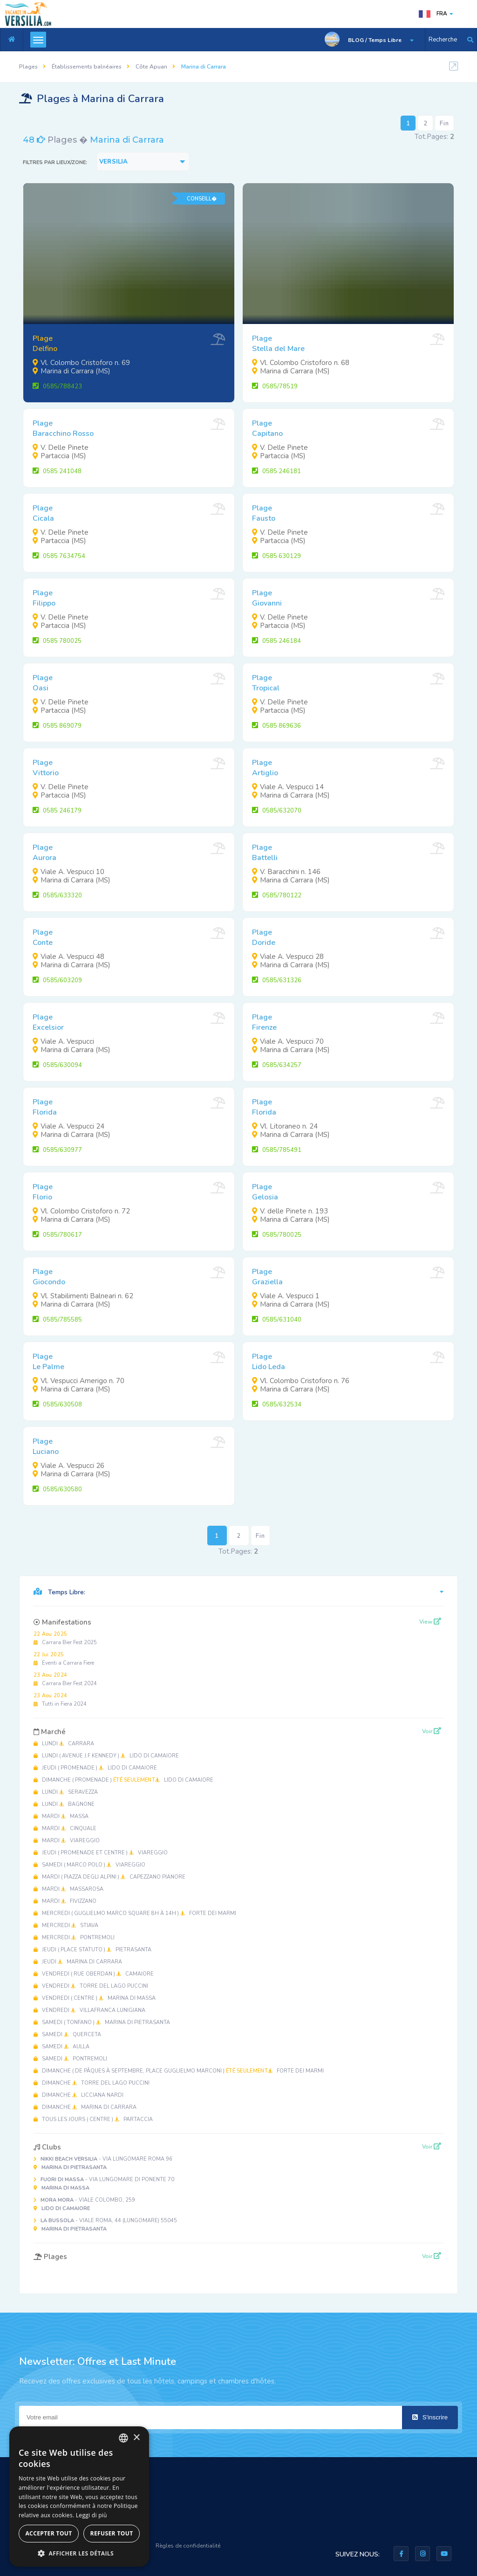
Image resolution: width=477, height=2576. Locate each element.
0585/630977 (57, 1150)
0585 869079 (57, 726)
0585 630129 (276, 556)
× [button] (136, 2437)
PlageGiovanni (267, 598)
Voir (431, 1731)
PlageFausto (263, 513)
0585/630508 (57, 1404)
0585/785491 (276, 1150)
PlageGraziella (267, 1277)
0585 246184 (276, 641)
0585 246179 (57, 810)
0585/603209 (57, 980)
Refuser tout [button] (111, 2533)
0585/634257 (276, 1065)
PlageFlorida (45, 1107)
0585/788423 (57, 386)
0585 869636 (276, 726)
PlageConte (43, 937)
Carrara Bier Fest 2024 (65, 1679)
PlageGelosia (265, 1192)
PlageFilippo (44, 598)
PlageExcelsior (48, 1022)
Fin (444, 123)
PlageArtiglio (265, 768)
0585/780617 (57, 1235)
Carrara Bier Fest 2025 (65, 1638)
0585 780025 (57, 641)
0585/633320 (57, 895)
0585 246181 (276, 471)
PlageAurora (44, 852)
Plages (28, 66)
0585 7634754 (59, 556)
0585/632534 (276, 1404)
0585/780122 (276, 895)
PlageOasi (43, 683)
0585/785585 (57, 1320)
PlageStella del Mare (278, 343)
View (430, 1621)
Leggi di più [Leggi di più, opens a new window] (91, 2515)
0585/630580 (57, 1489)
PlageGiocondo (49, 1277)
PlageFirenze (264, 1022)
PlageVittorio (46, 768)
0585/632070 (276, 810)
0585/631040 (276, 1320)
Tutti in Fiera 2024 (60, 1700)
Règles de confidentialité (188, 2545)
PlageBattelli (265, 852)
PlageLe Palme (48, 1361)
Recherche (443, 39)
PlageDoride (263, 937)
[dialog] (79, 2496)
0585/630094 (57, 1065)
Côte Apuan (151, 66)
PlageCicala (43, 513)
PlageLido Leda (268, 1361)
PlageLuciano (46, 1446)
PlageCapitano (267, 428)
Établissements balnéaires (87, 66)
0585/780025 (276, 1235)
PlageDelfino (45, 343)
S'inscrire (430, 2417)
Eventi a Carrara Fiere (64, 1659)
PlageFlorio (43, 1192)
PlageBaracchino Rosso (63, 428)
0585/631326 (276, 980)
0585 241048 (57, 471)
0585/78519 (275, 386)
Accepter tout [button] (48, 2533)
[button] (79, 2552)
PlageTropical (265, 683)
